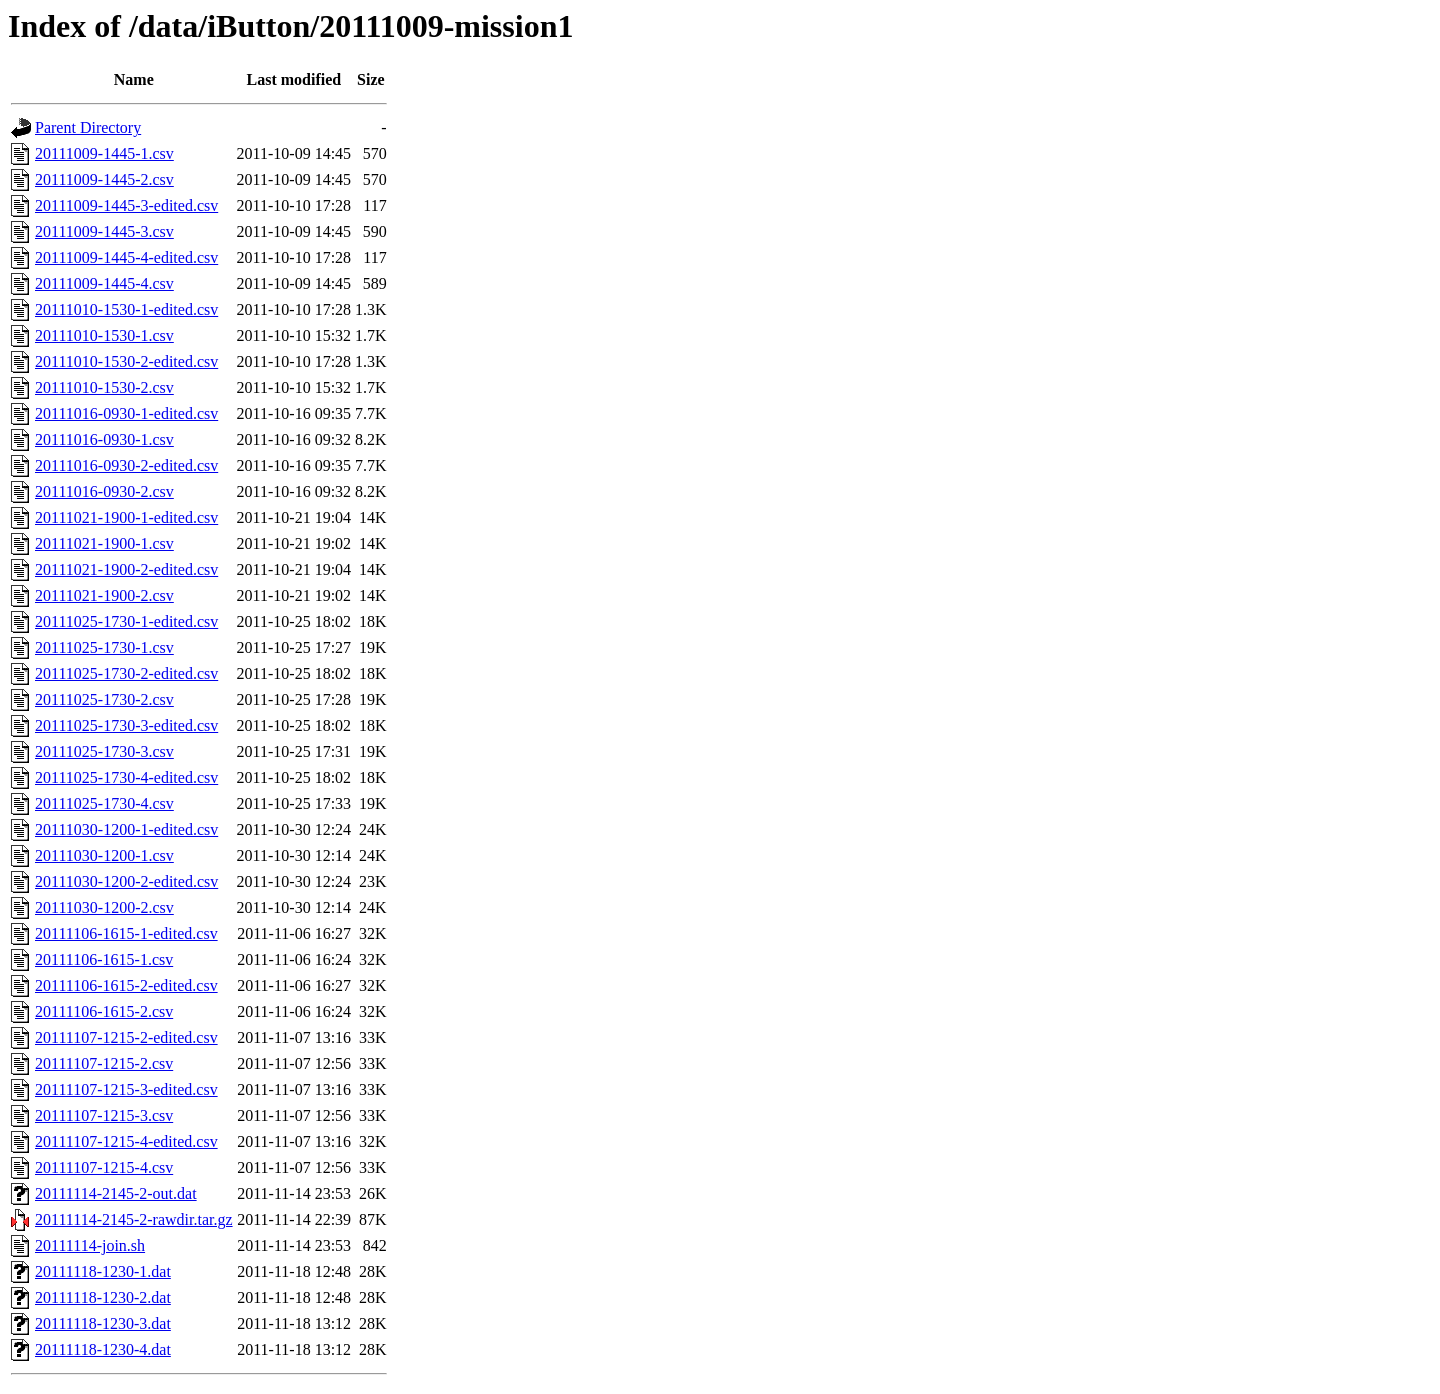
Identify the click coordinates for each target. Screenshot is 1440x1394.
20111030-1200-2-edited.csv (126, 881)
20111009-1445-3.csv (104, 231)
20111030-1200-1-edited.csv (126, 829)
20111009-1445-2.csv (104, 179)
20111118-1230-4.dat (103, 1349)
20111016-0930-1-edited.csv (126, 413)
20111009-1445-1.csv (104, 153)
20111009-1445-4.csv (104, 283)
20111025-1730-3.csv (104, 751)
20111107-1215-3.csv (104, 1115)
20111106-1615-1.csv (104, 959)
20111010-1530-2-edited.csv (126, 361)
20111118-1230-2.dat (103, 1297)
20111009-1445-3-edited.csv (126, 205)
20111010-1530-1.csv (104, 335)
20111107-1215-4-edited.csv (126, 1141)
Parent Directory (88, 127)
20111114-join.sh (90, 1245)
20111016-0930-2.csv (104, 491)
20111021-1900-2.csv (104, 595)
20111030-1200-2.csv (104, 907)
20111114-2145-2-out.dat (116, 1193)
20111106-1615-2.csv (104, 1011)
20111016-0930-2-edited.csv (126, 465)
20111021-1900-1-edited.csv (126, 517)
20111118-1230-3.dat (103, 1323)
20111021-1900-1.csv (104, 543)
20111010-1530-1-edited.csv (126, 309)
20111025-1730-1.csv (104, 647)
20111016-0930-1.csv (104, 439)
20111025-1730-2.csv (104, 699)
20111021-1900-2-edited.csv (126, 569)
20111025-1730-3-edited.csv (126, 725)
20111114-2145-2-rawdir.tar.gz (134, 1219)
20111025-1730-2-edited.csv (126, 673)
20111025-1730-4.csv (104, 803)
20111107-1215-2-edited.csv (126, 1037)
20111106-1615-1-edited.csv (126, 933)
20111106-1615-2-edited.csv (126, 985)
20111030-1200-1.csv (104, 855)
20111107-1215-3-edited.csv (126, 1089)
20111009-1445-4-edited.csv (126, 257)
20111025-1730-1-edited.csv (126, 621)
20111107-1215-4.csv (104, 1167)
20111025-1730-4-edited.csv (126, 777)
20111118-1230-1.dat (103, 1271)
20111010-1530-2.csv (104, 387)
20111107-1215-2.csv (104, 1063)
